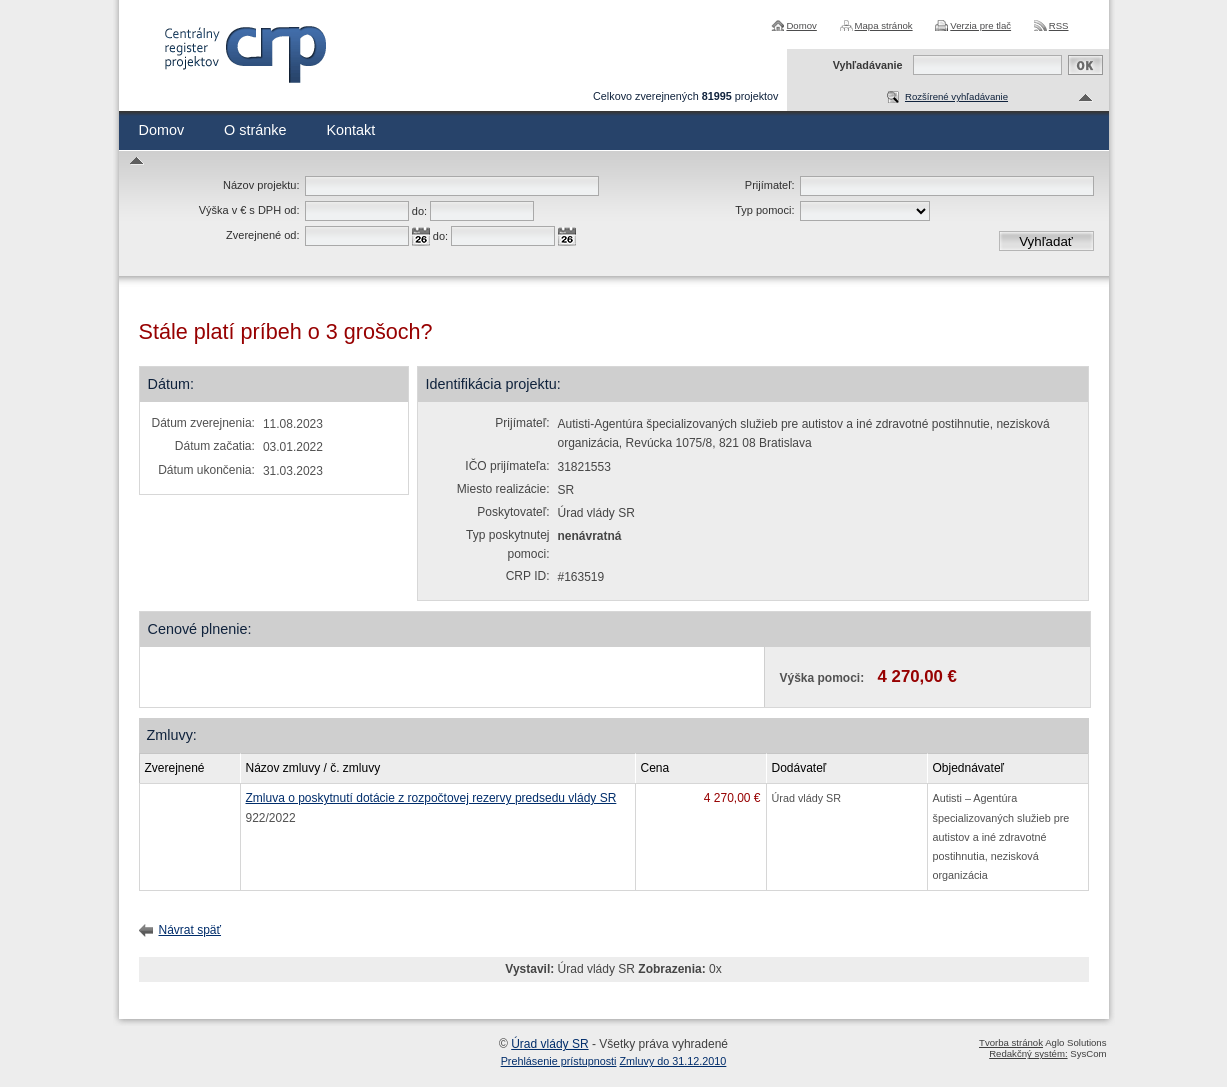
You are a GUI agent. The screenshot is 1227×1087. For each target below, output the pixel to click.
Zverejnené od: (262, 235)
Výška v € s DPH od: (249, 210)
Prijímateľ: (770, 185)
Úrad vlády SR (549, 1044)
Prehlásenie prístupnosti (559, 1061)
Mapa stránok (884, 25)
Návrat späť (190, 930)
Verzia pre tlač (980, 25)
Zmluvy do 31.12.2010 (673, 1061)
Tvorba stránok (1011, 1042)
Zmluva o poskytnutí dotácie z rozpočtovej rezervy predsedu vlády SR (431, 798)
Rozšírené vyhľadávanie (956, 96)
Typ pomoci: (764, 210)
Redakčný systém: (1028, 1053)
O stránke (255, 130)
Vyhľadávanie (868, 65)
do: (419, 211)
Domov (801, 25)
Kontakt (350, 130)
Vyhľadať (1046, 241)
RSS (1059, 25)
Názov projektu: (261, 185)
